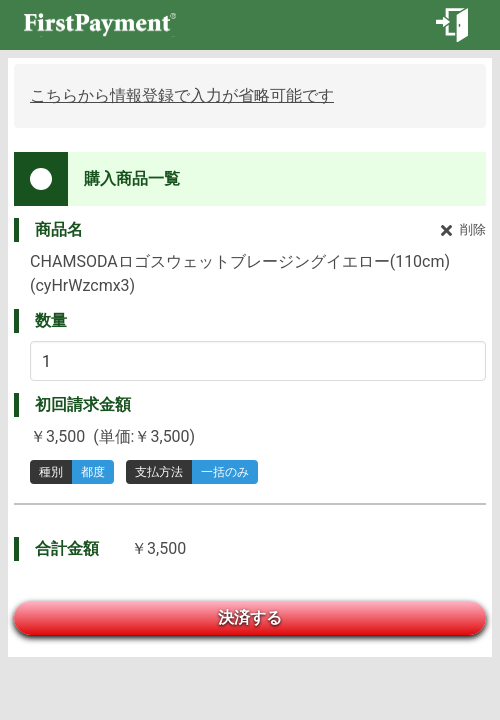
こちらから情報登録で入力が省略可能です (182, 95)
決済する (250, 617)
